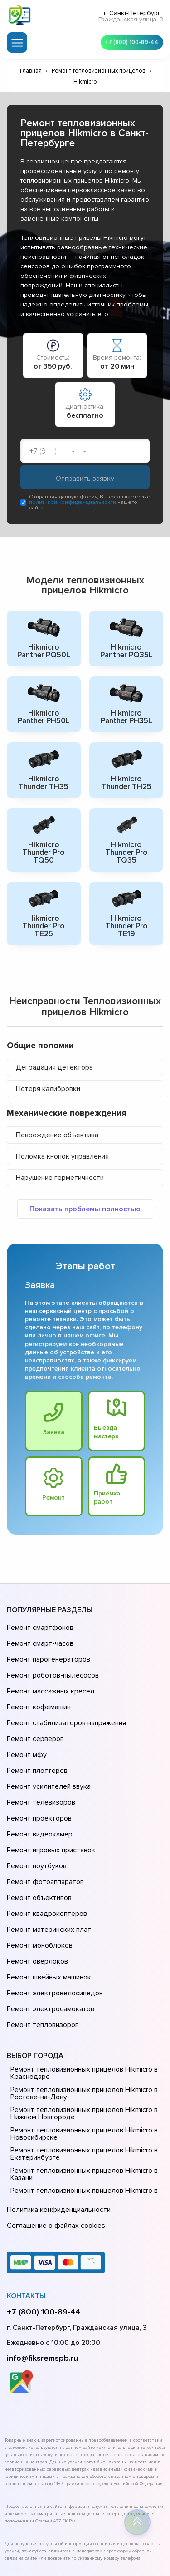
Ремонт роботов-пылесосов (51, 1661)
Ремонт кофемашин (37, 1686)
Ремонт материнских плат (47, 1864)
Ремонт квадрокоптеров (45, 1851)
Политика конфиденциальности (57, 2122)
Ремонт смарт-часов (39, 1635)
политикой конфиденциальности (72, 504)
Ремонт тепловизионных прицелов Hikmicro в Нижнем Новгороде (81, 2027)
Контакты (26, 2203)
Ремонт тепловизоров (42, 1940)
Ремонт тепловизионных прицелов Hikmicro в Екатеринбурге (81, 2067)
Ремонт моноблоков (38, 1877)
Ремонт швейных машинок (47, 1902)
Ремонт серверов (35, 1711)
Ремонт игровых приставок (49, 1800)
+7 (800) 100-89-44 (129, 41)
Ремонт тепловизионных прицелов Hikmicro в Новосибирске (81, 2047)
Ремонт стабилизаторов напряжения (65, 1699)
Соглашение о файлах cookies (54, 2135)
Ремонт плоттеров (36, 1737)
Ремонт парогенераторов (47, 1648)
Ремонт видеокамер (38, 1788)
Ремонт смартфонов (39, 1623)
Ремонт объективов (38, 1839)
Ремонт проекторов (38, 1775)
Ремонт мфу (25, 1724)
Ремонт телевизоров (40, 1762)
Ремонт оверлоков (36, 1889)
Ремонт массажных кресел (49, 1673)
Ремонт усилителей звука (47, 1750)
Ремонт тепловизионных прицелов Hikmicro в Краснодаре (81, 1986)
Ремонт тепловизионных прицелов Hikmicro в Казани (81, 2088)
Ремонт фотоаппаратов (44, 1826)
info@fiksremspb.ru (42, 2265)
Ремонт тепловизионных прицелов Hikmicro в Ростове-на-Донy (81, 2007)
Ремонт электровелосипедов (53, 1915)
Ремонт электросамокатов (48, 1928)
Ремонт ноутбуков (35, 1813)
